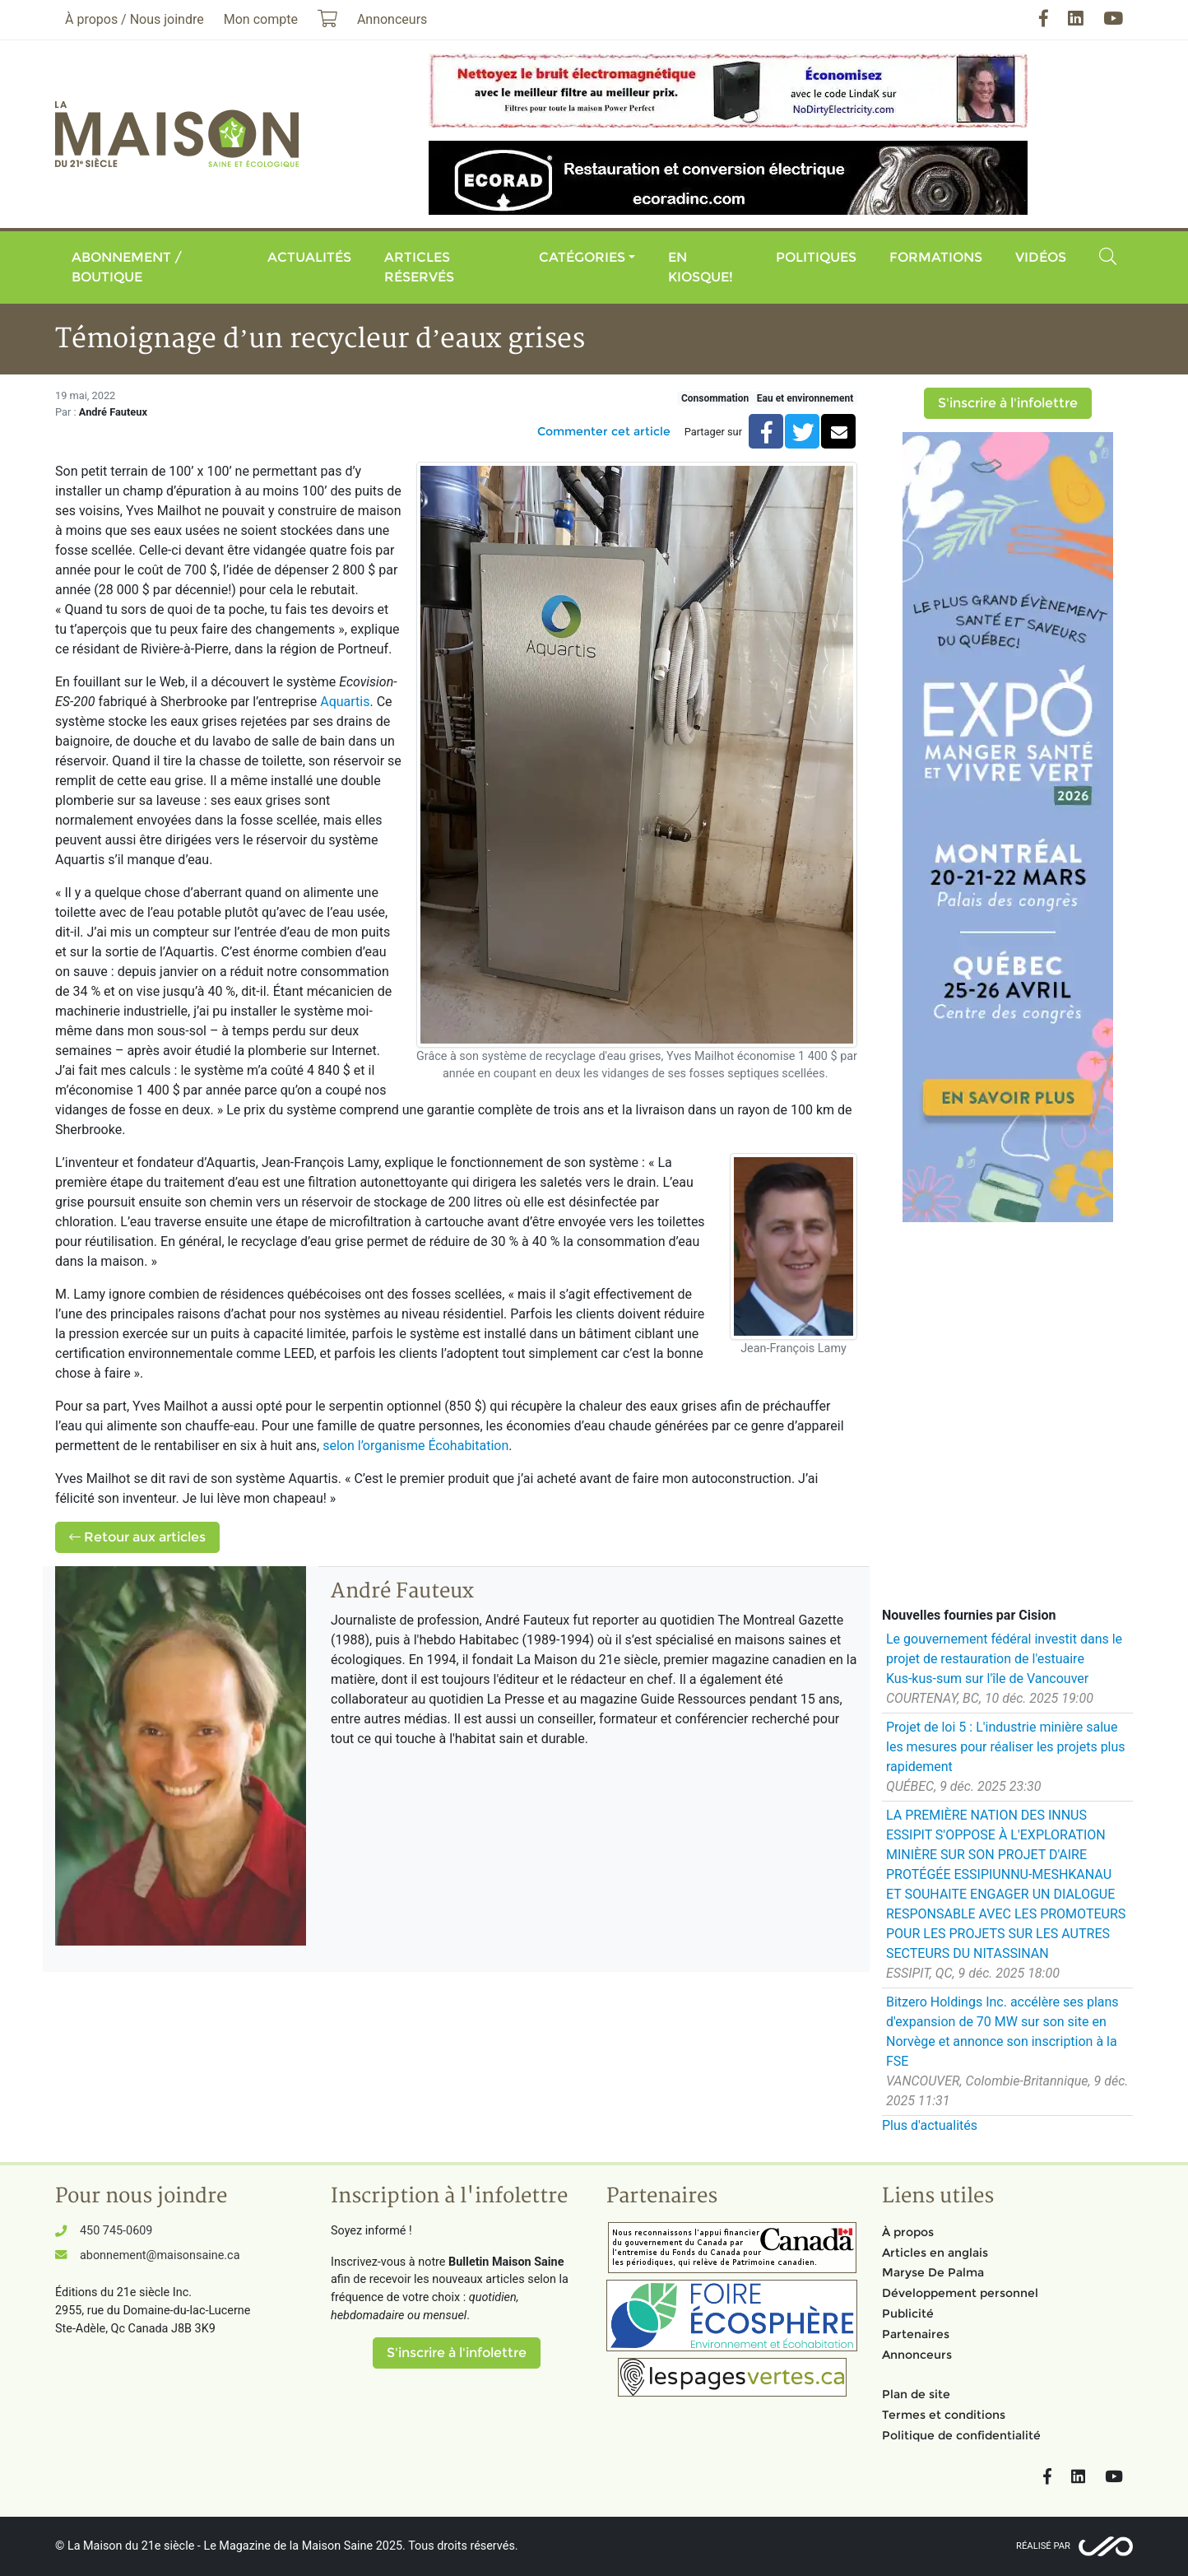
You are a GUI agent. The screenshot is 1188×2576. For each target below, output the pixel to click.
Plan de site (916, 2394)
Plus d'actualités (929, 2125)
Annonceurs (917, 2354)
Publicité (908, 2313)
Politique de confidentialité (961, 2435)
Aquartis (344, 701)
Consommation (715, 398)
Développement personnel (960, 2292)
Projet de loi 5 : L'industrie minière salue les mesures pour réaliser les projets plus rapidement (1005, 1746)
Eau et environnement (805, 398)
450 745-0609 (116, 2231)
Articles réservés (419, 267)
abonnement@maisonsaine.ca (159, 2255)
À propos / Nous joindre (134, 19)
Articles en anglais (935, 2252)
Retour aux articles (137, 1537)
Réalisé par (1043, 2546)
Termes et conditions (943, 2414)
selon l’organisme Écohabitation (415, 1445)
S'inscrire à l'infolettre (1008, 403)
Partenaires (915, 2334)
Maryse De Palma (933, 2272)
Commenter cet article (604, 431)
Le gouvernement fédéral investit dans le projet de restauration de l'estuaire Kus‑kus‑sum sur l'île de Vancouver (1004, 1658)
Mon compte (261, 19)
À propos (908, 2232)
